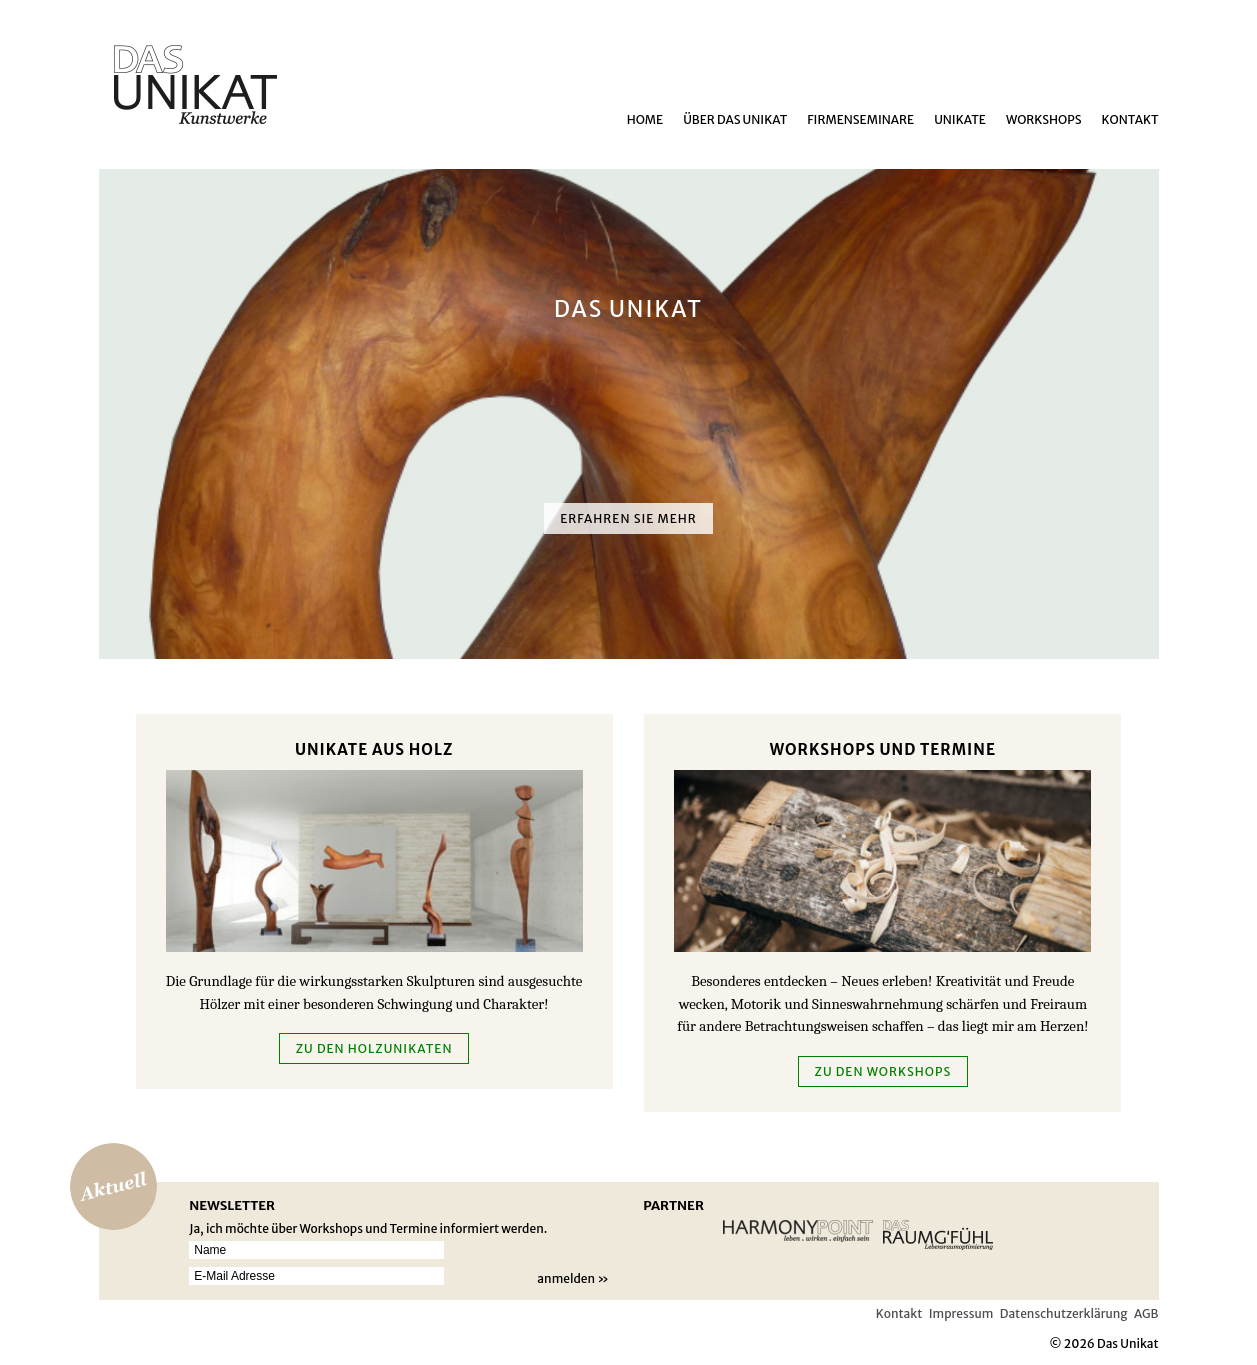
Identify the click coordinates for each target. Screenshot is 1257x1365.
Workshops (1044, 119)
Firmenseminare (860, 119)
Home (645, 119)
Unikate (960, 119)
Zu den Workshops (883, 1071)
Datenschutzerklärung (1064, 1313)
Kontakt (1130, 119)
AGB (1146, 1313)
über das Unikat (735, 119)
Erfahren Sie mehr (628, 518)
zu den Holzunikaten (374, 1048)
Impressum (961, 1313)
